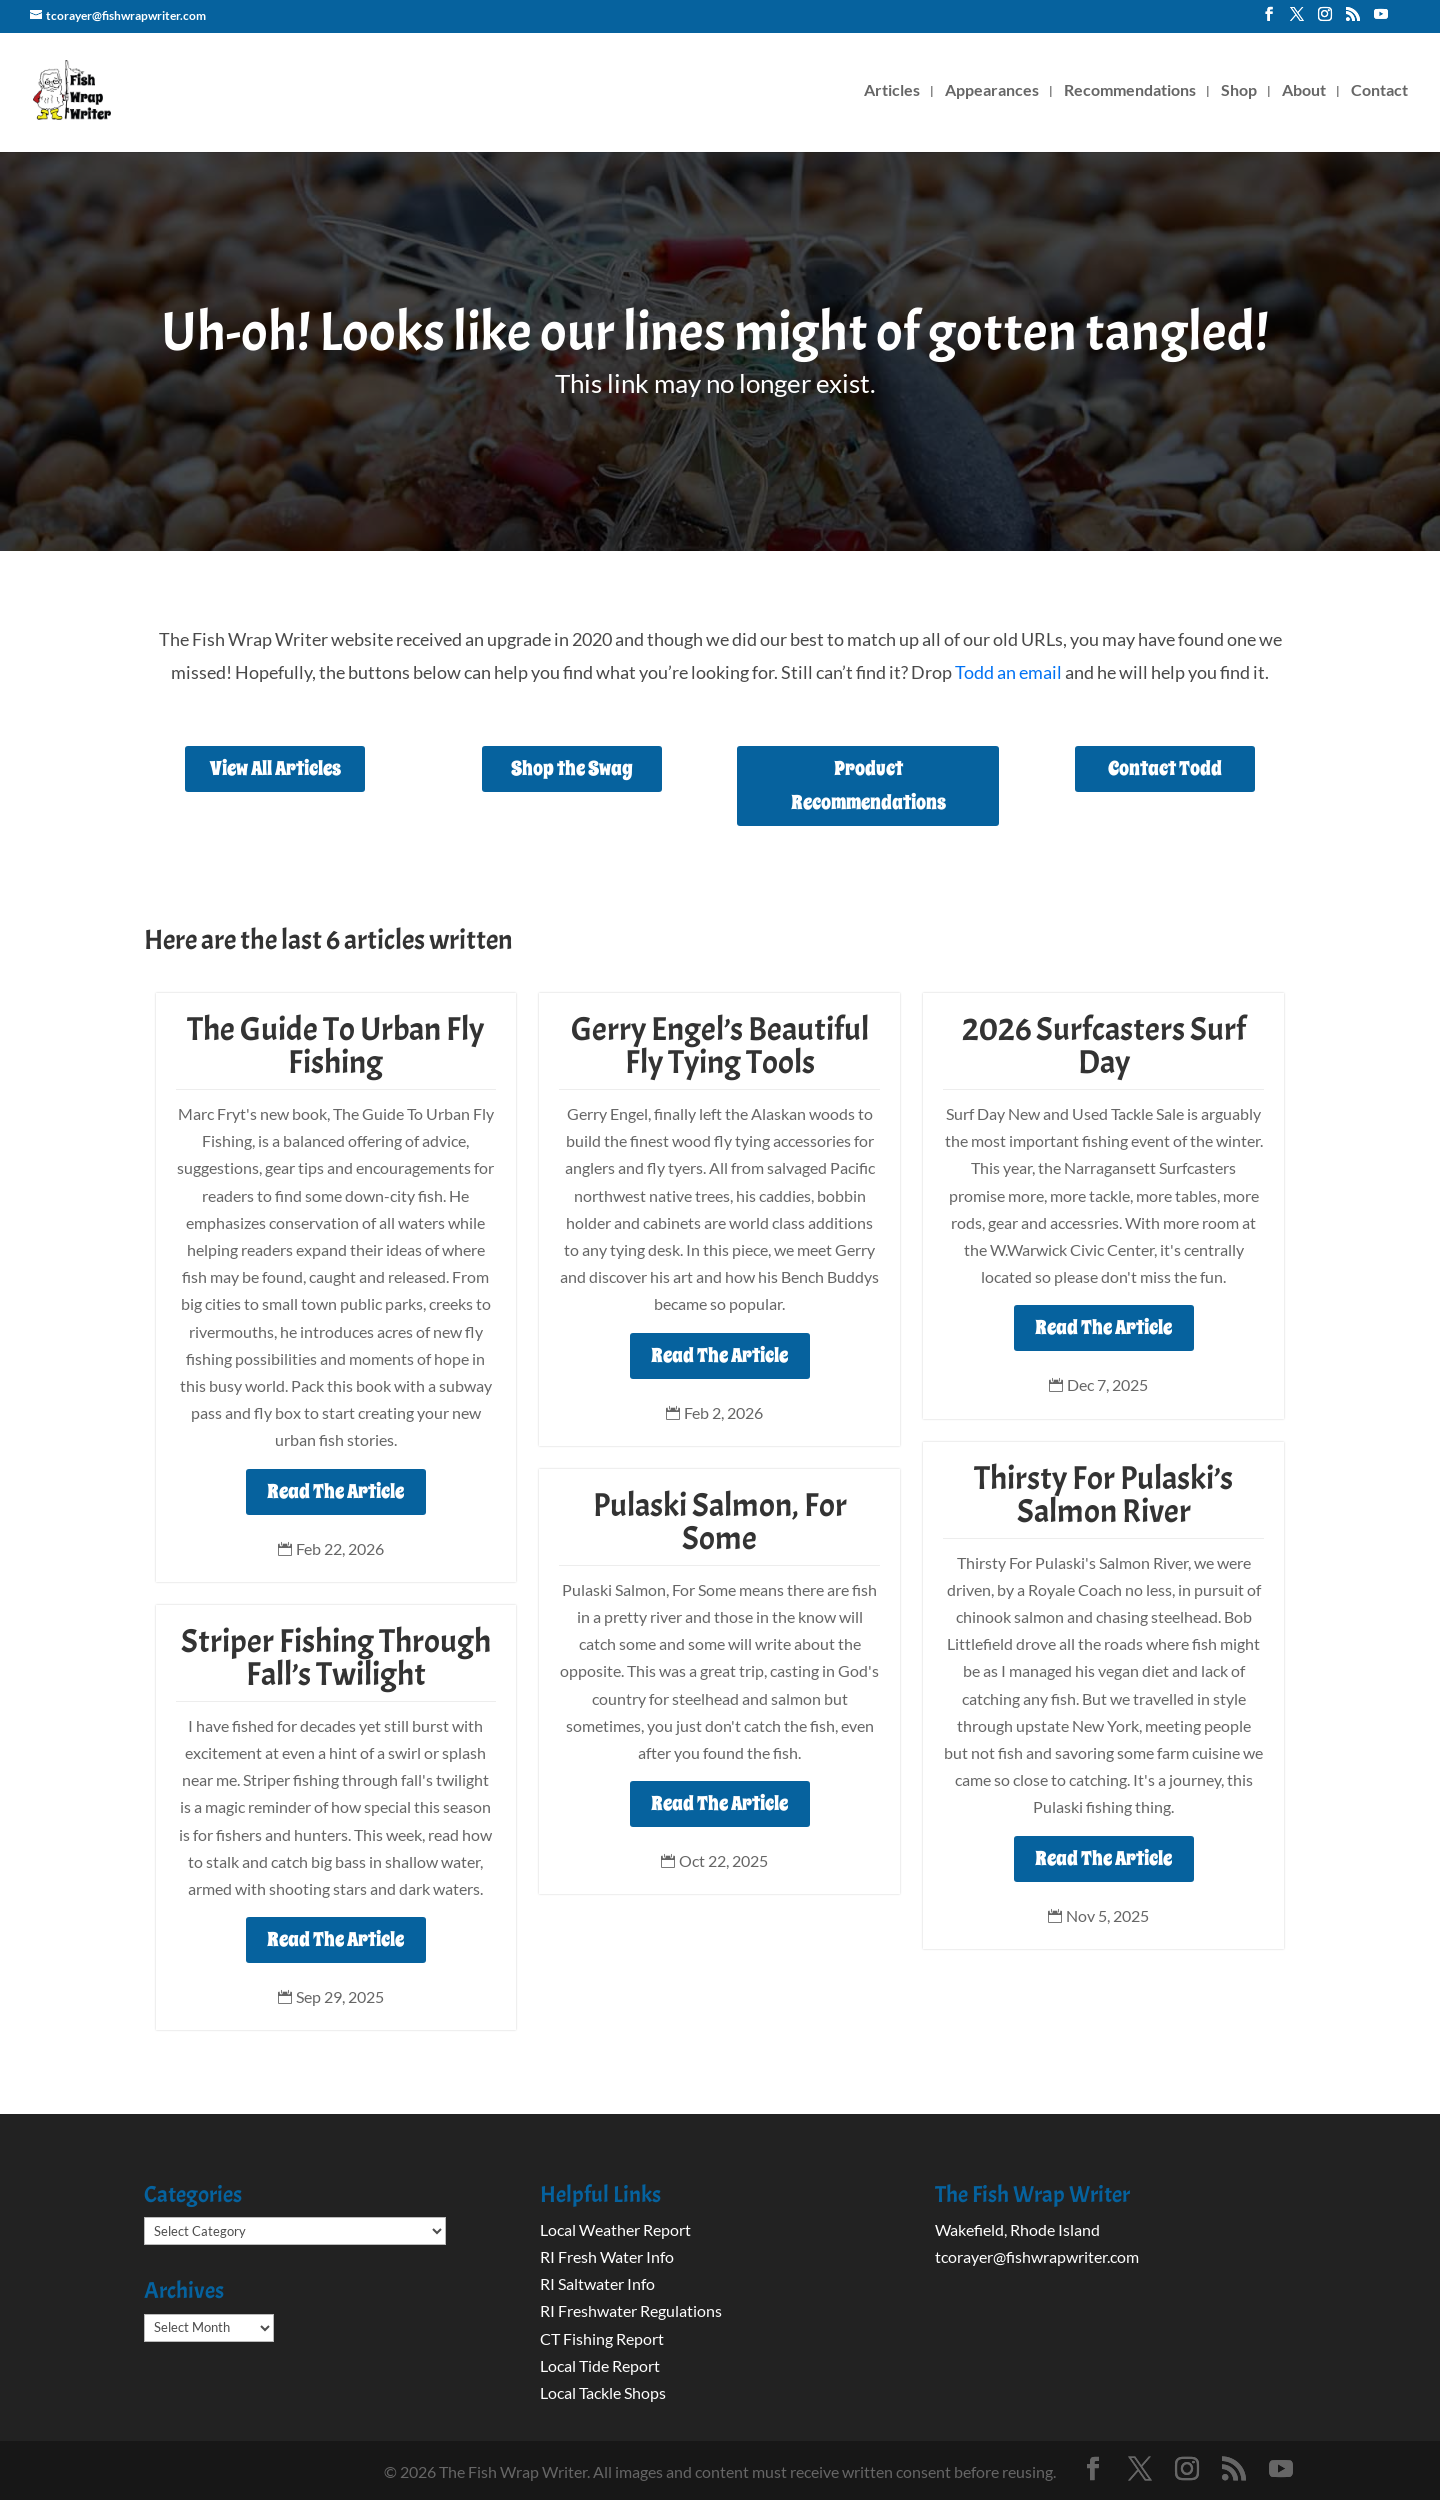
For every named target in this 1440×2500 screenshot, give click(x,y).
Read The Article (335, 1491)
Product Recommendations (868, 785)
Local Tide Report (600, 2365)
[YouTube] (1381, 20)
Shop (1239, 91)
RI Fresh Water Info (607, 2256)
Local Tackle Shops (603, 2392)
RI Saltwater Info (597, 2283)
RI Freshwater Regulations (631, 2310)
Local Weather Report (617, 2229)
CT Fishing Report (602, 2338)
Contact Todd (1165, 768)
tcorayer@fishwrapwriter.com (1037, 2256)
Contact (1379, 91)
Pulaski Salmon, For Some (720, 1521)
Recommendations (1130, 91)
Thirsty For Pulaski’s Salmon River (1103, 1494)
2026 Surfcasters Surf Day (1104, 1045)
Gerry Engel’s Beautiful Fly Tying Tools (720, 1045)
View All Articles (275, 768)
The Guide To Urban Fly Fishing (335, 1045)
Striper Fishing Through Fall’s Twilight (336, 1657)
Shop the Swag (572, 768)
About (1304, 91)
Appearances (992, 91)
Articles (892, 91)
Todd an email (1008, 672)
